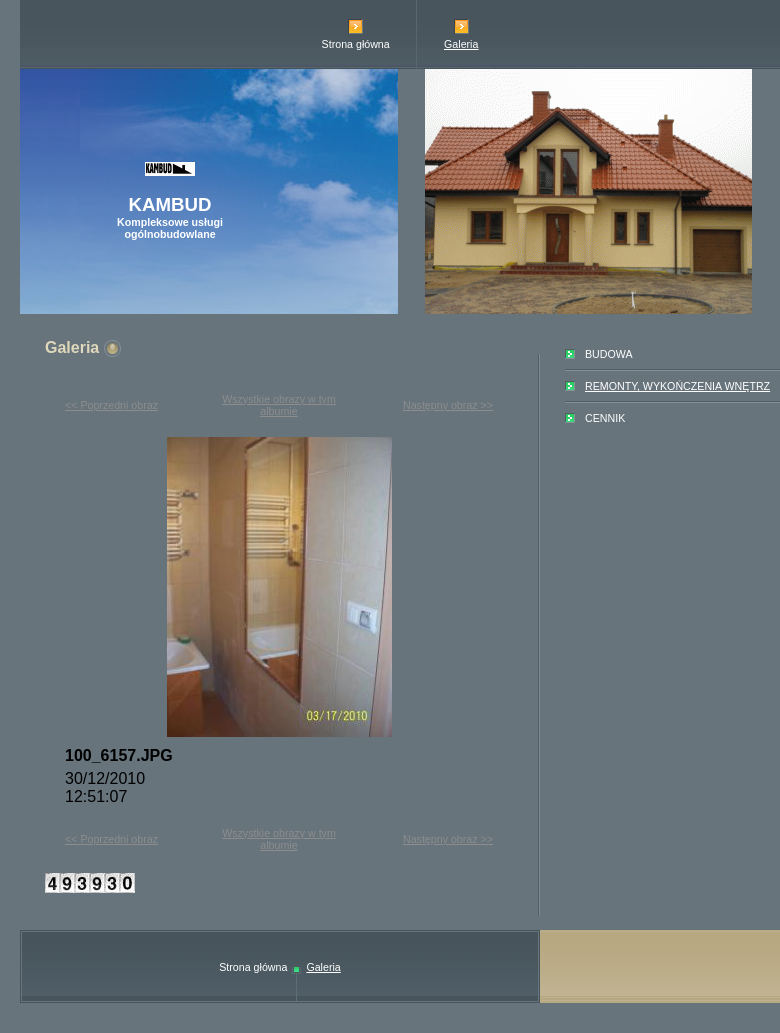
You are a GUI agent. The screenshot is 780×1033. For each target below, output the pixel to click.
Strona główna (356, 44)
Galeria (461, 44)
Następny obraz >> (448, 405)
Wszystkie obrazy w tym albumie (279, 405)
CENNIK (605, 418)
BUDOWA (609, 354)
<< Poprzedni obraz (111, 405)
